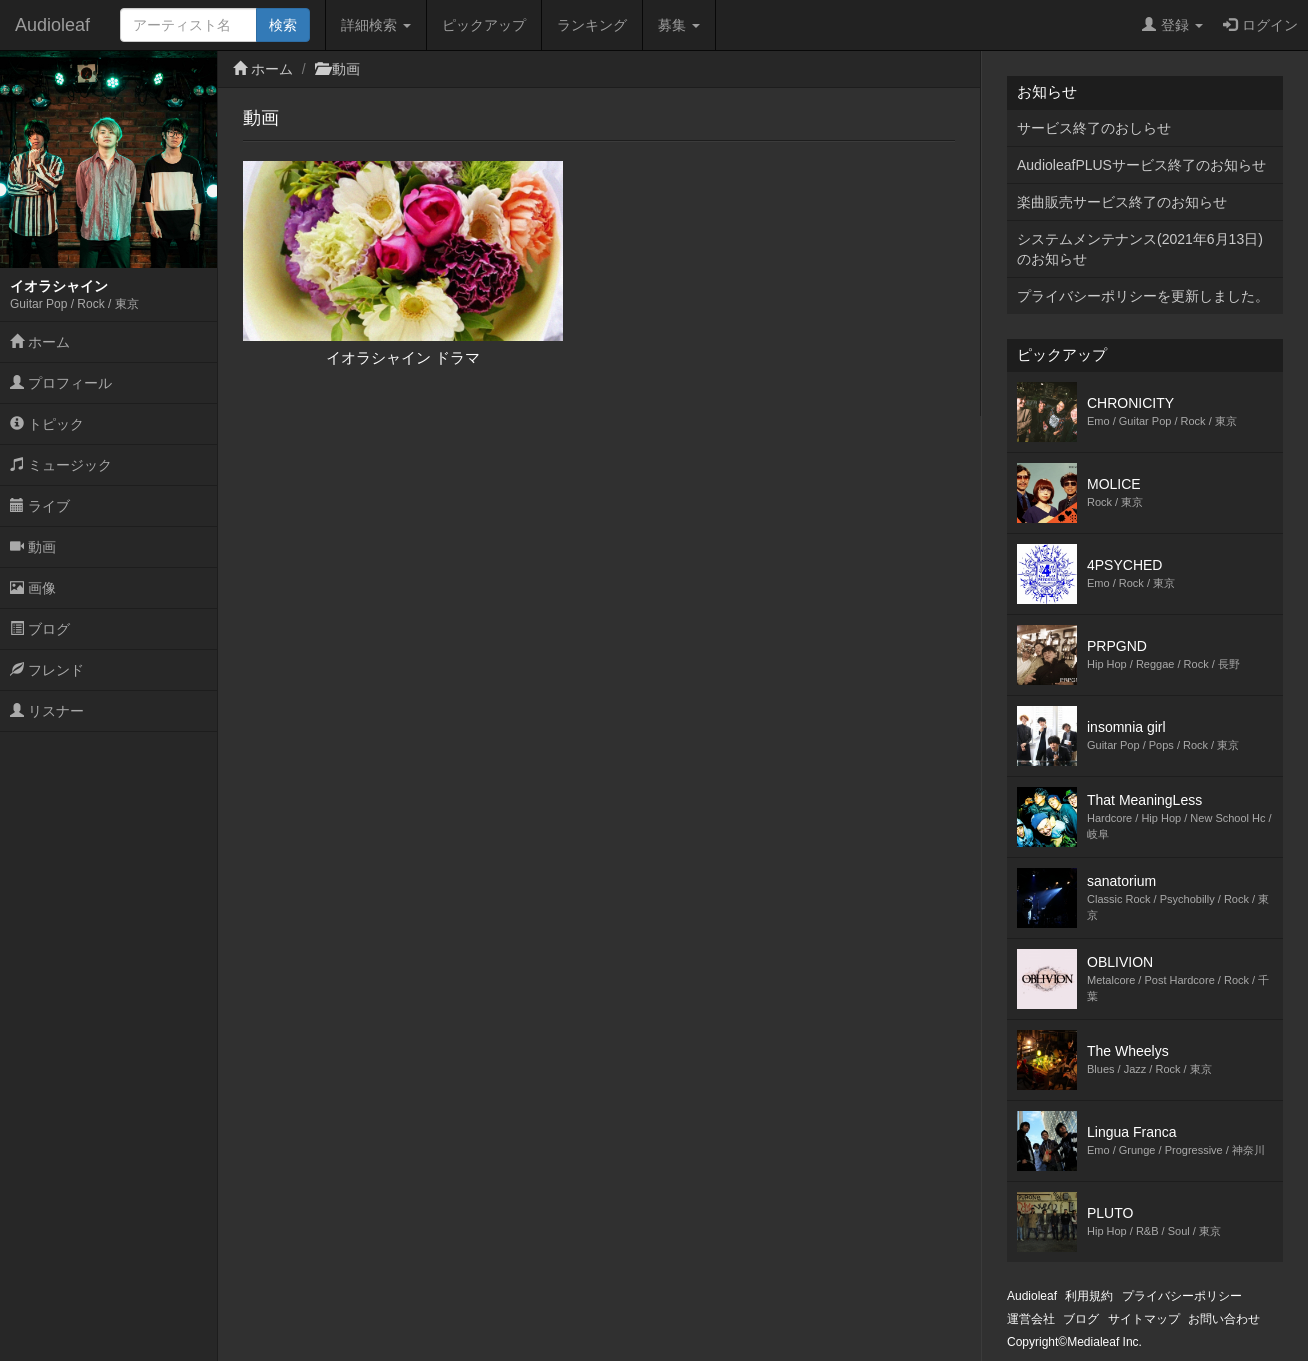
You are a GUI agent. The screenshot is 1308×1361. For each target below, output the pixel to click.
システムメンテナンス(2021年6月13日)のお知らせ (1140, 249)
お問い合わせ (1224, 1319)
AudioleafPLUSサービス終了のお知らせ (1141, 165)
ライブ (40, 506)
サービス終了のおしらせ (1094, 128)
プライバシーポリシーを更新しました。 (1143, 296)
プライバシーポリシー (1182, 1296)
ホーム (40, 342)
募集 (679, 25)
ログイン (1260, 25)
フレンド (47, 670)
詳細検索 (376, 25)
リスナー (47, 711)
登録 (1172, 25)
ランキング (592, 25)
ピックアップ (484, 25)
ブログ (40, 629)
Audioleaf (52, 25)
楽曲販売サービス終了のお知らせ (1122, 202)
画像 (33, 588)
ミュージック (61, 465)
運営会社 (1031, 1319)
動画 (33, 547)
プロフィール (61, 383)
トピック (47, 424)
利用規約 (1089, 1296)
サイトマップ (1144, 1319)
